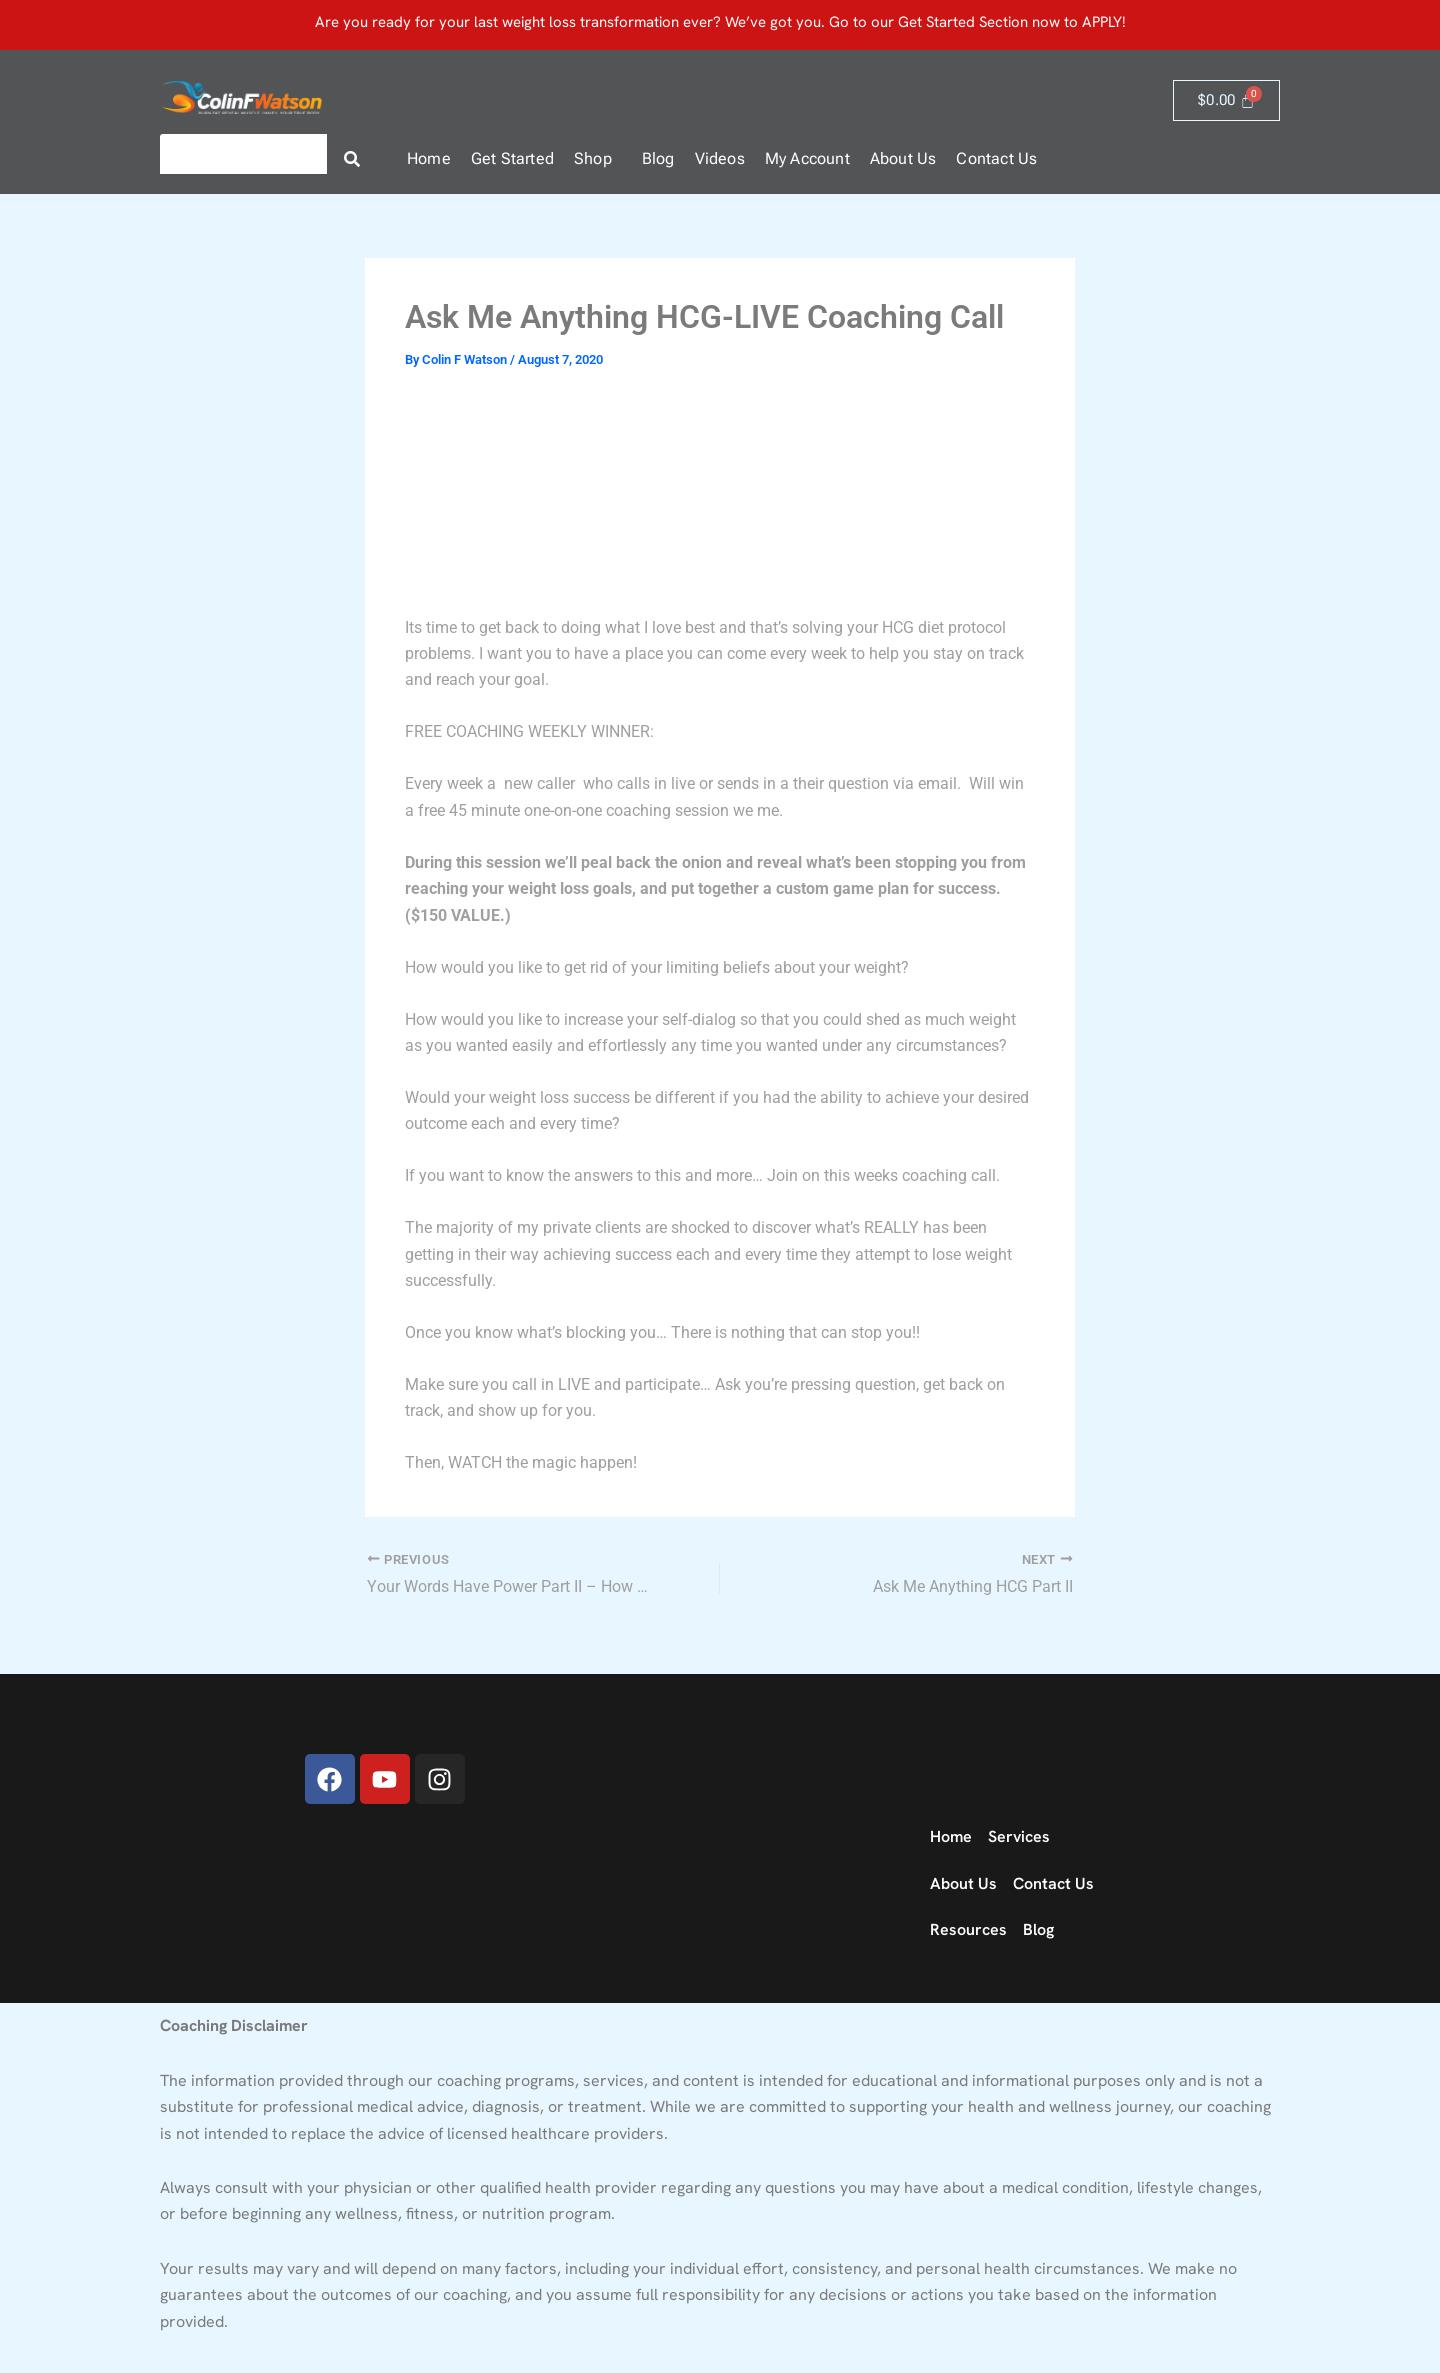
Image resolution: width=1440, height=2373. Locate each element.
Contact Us (996, 158)
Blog (658, 158)
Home (429, 158)
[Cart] (1226, 100)
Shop (593, 158)
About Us (903, 158)
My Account (807, 158)
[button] (598, 159)
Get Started (512, 158)
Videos (720, 158)
